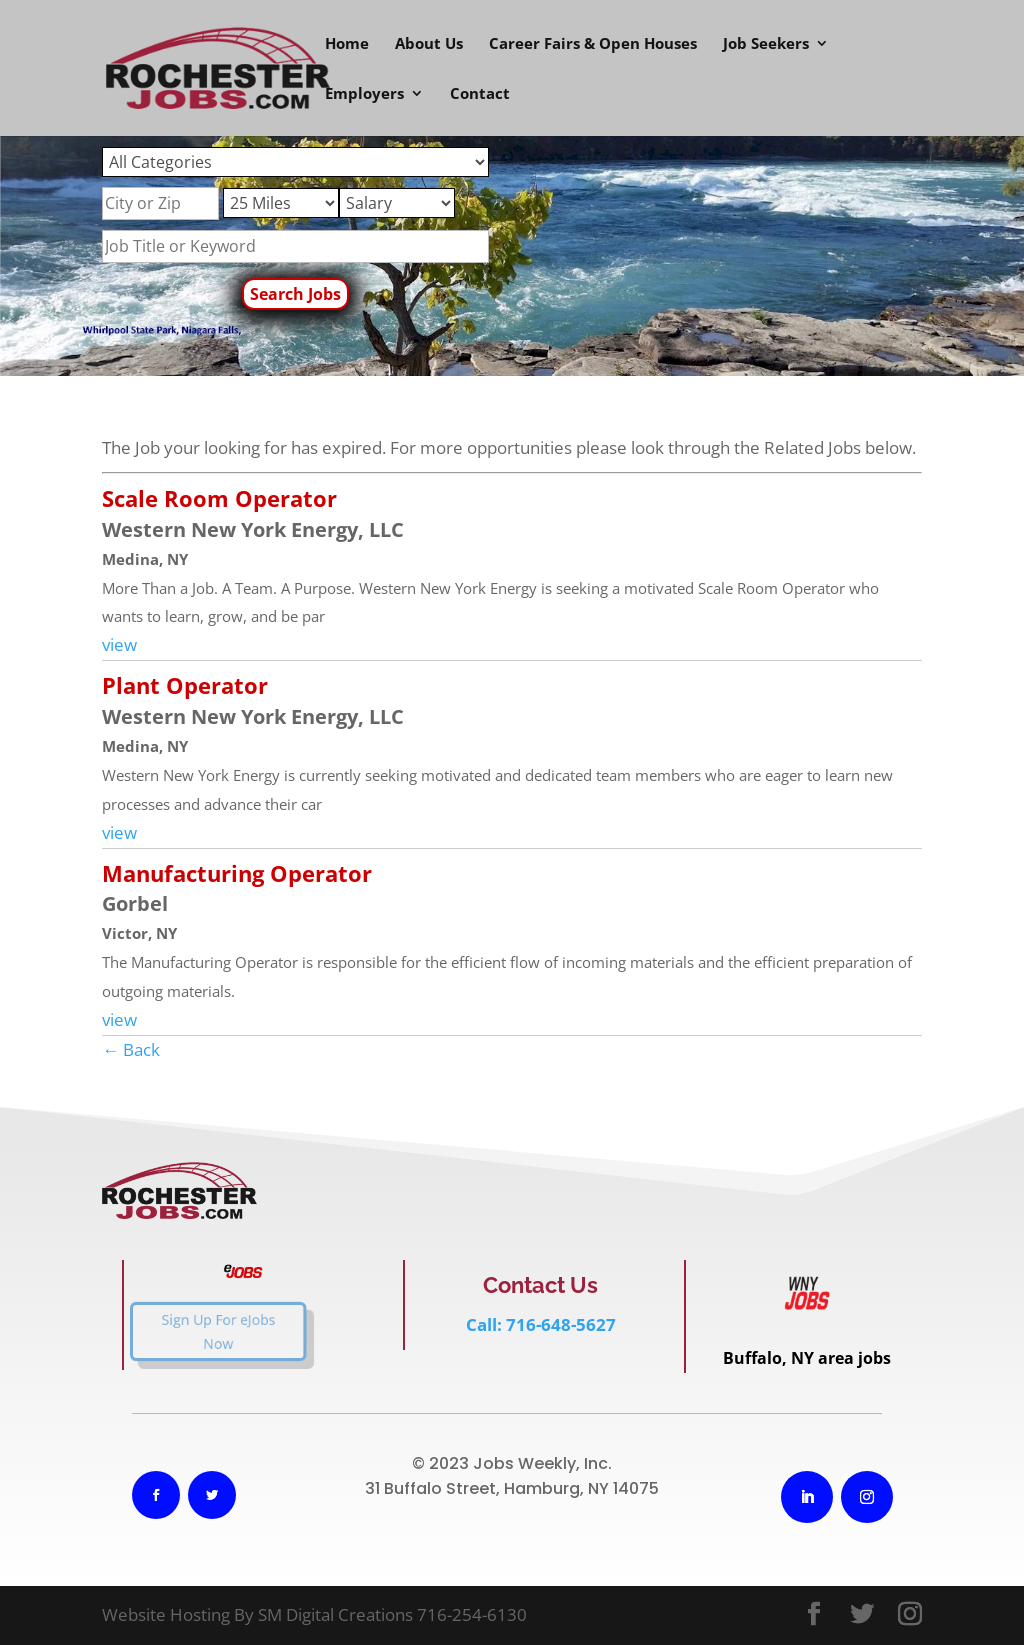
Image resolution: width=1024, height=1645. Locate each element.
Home (347, 44)
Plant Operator (185, 685)
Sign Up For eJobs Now (196, 1331)
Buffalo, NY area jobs (807, 1358)
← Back (131, 1049)
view (119, 644)
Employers (364, 94)
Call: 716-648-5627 (541, 1324)
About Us (429, 44)
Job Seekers (766, 44)
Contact (480, 94)
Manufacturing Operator (237, 873)
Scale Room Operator (219, 498)
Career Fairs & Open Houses (593, 44)
